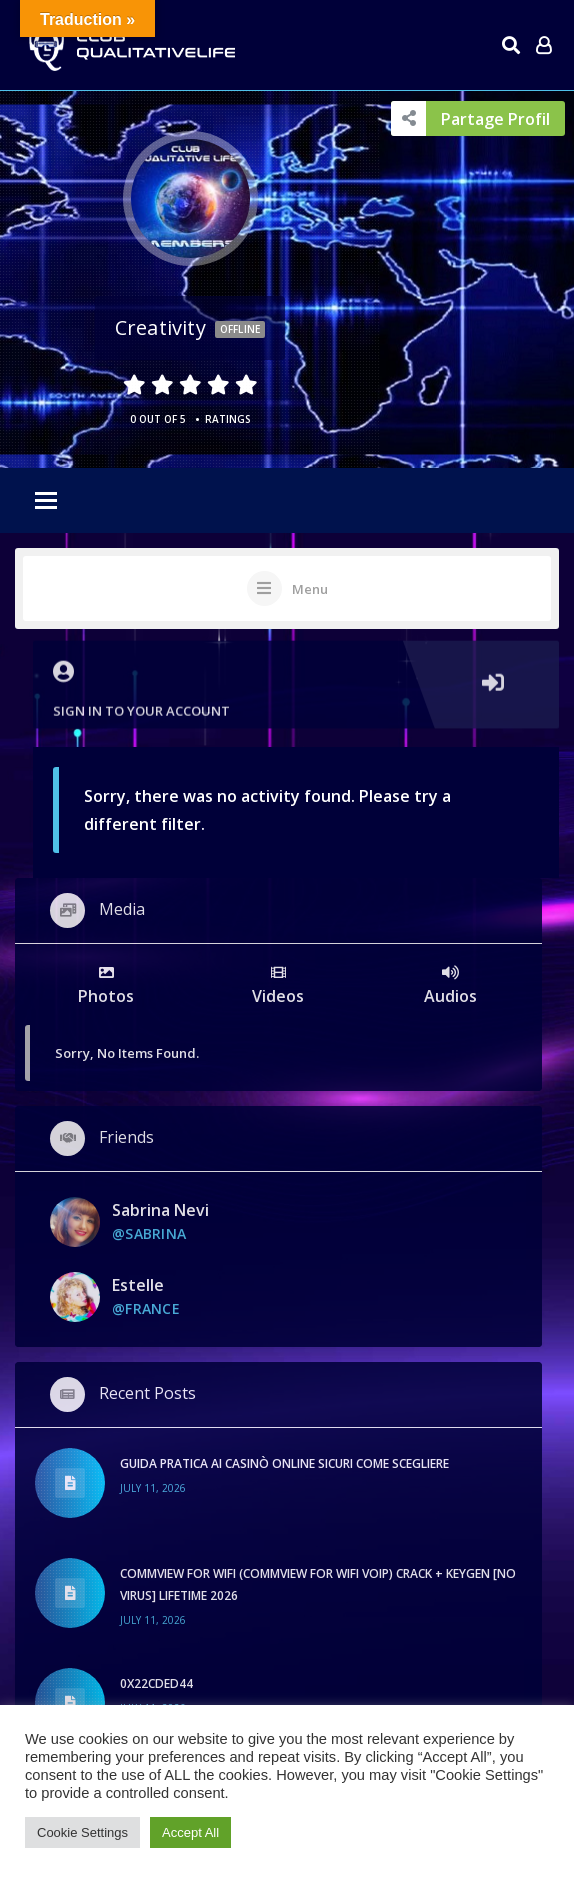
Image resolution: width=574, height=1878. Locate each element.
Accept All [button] (190, 1832)
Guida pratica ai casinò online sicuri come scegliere (284, 1463)
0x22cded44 (156, 1683)
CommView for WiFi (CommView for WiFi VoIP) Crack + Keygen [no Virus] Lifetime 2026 (318, 1584)
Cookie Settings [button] (82, 1832)
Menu (310, 589)
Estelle (138, 1285)
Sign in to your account (296, 680)
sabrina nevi (160, 1210)
